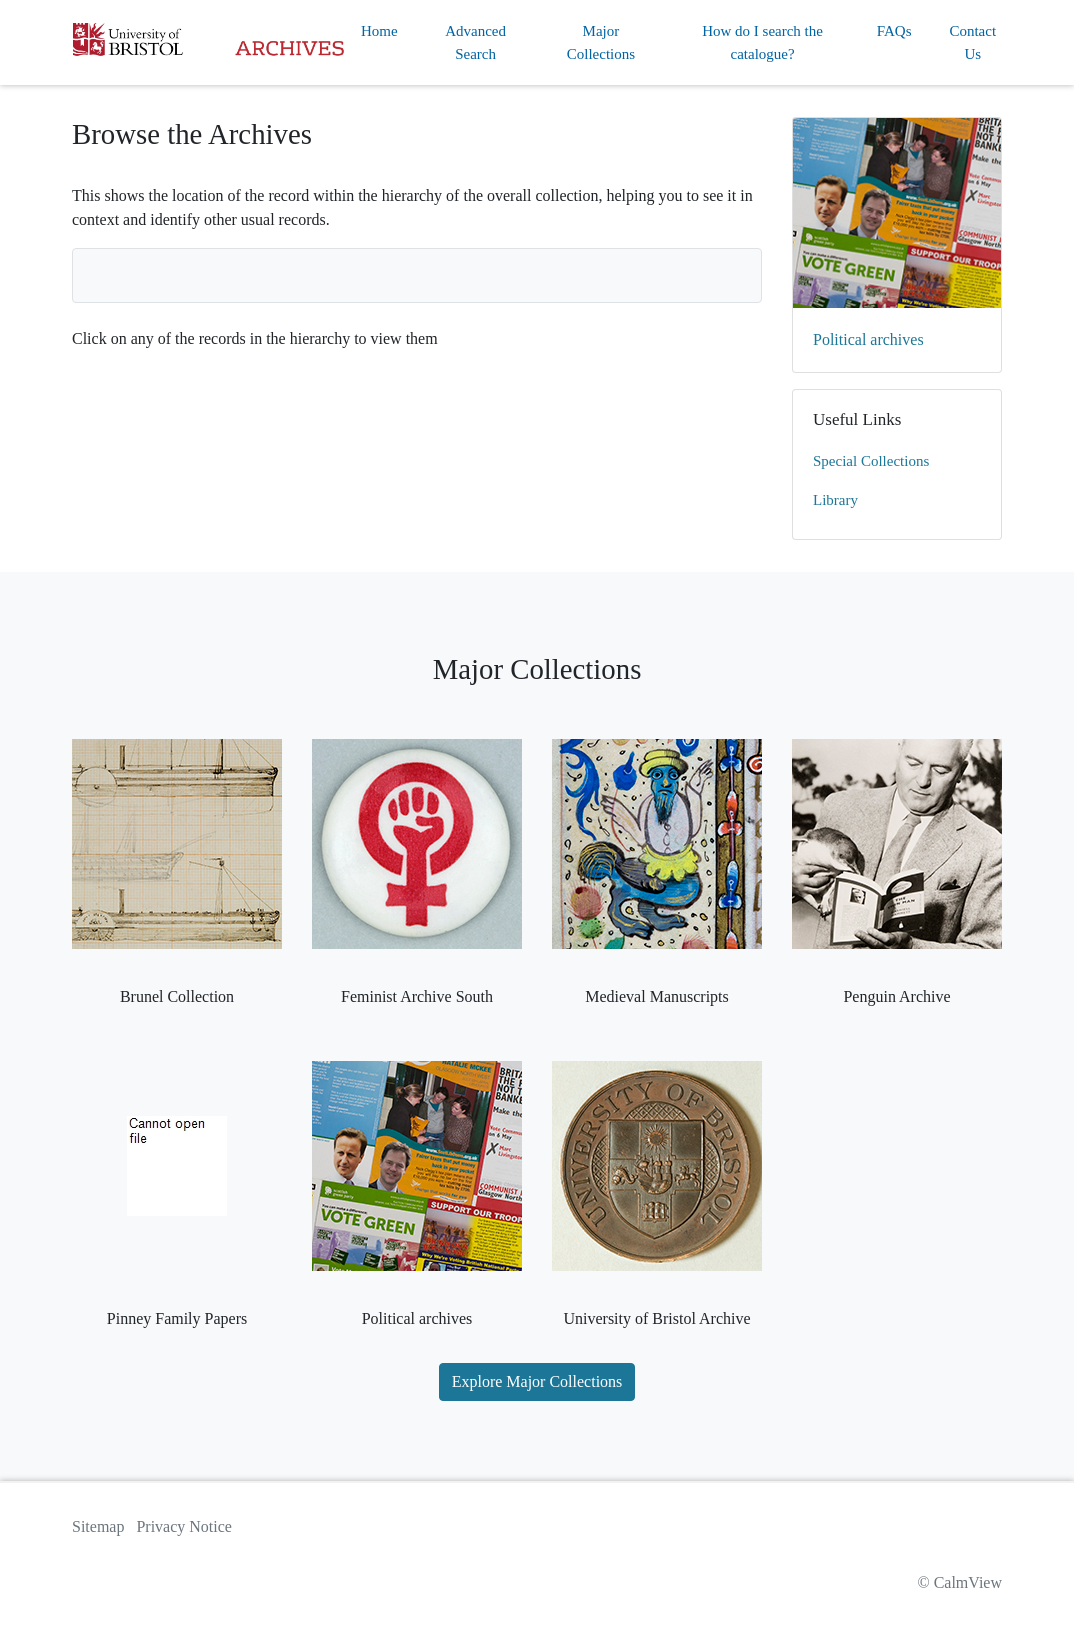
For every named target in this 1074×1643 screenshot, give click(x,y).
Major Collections (601, 42)
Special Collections (871, 461)
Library (835, 500)
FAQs (894, 31)
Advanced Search (475, 42)
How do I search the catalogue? (762, 42)
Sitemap (98, 1526)
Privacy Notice (184, 1526)
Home (379, 31)
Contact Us (972, 42)
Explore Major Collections (537, 1381)
